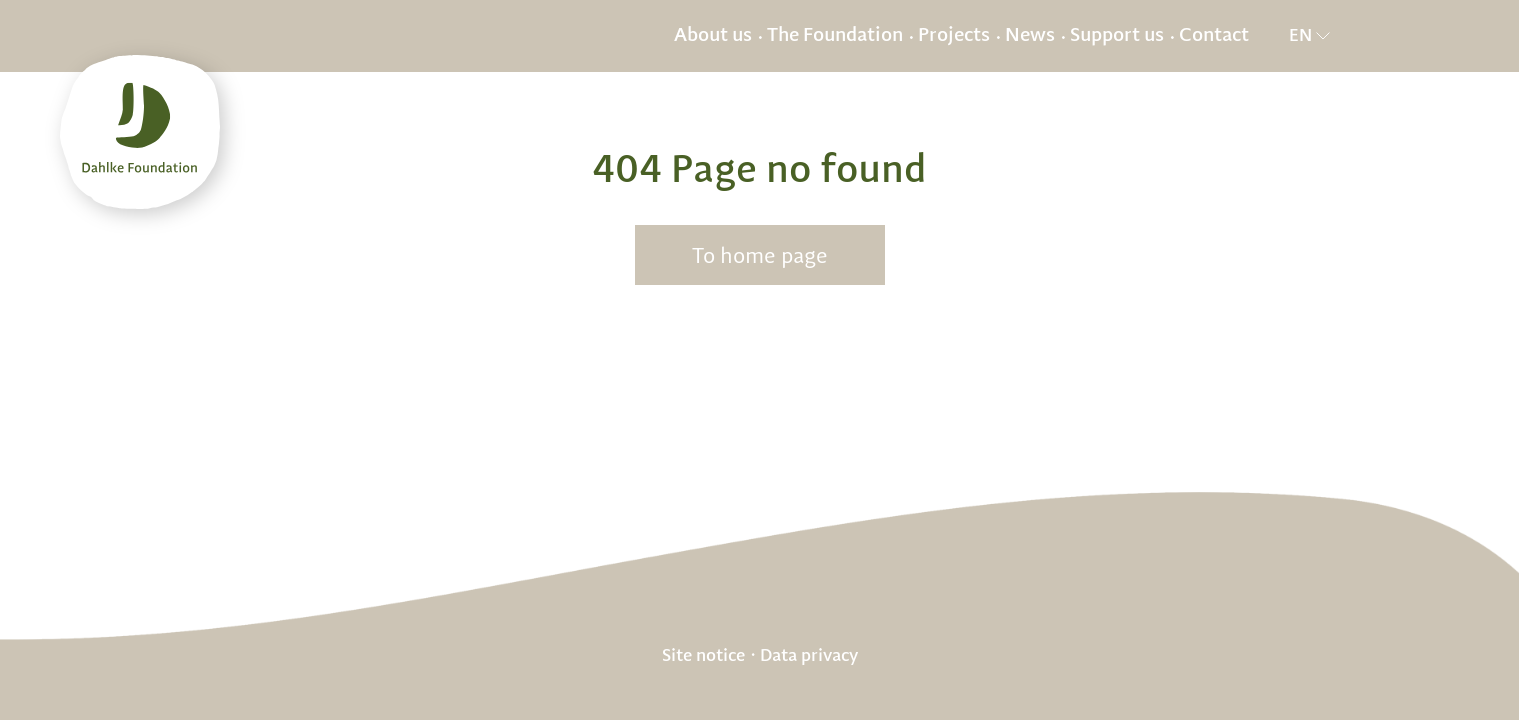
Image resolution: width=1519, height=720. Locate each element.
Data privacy (809, 655)
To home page (760, 256)
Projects (954, 35)
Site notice (703, 655)
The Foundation (835, 35)
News (1030, 35)
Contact (1214, 35)
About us (713, 35)
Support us (1117, 35)
